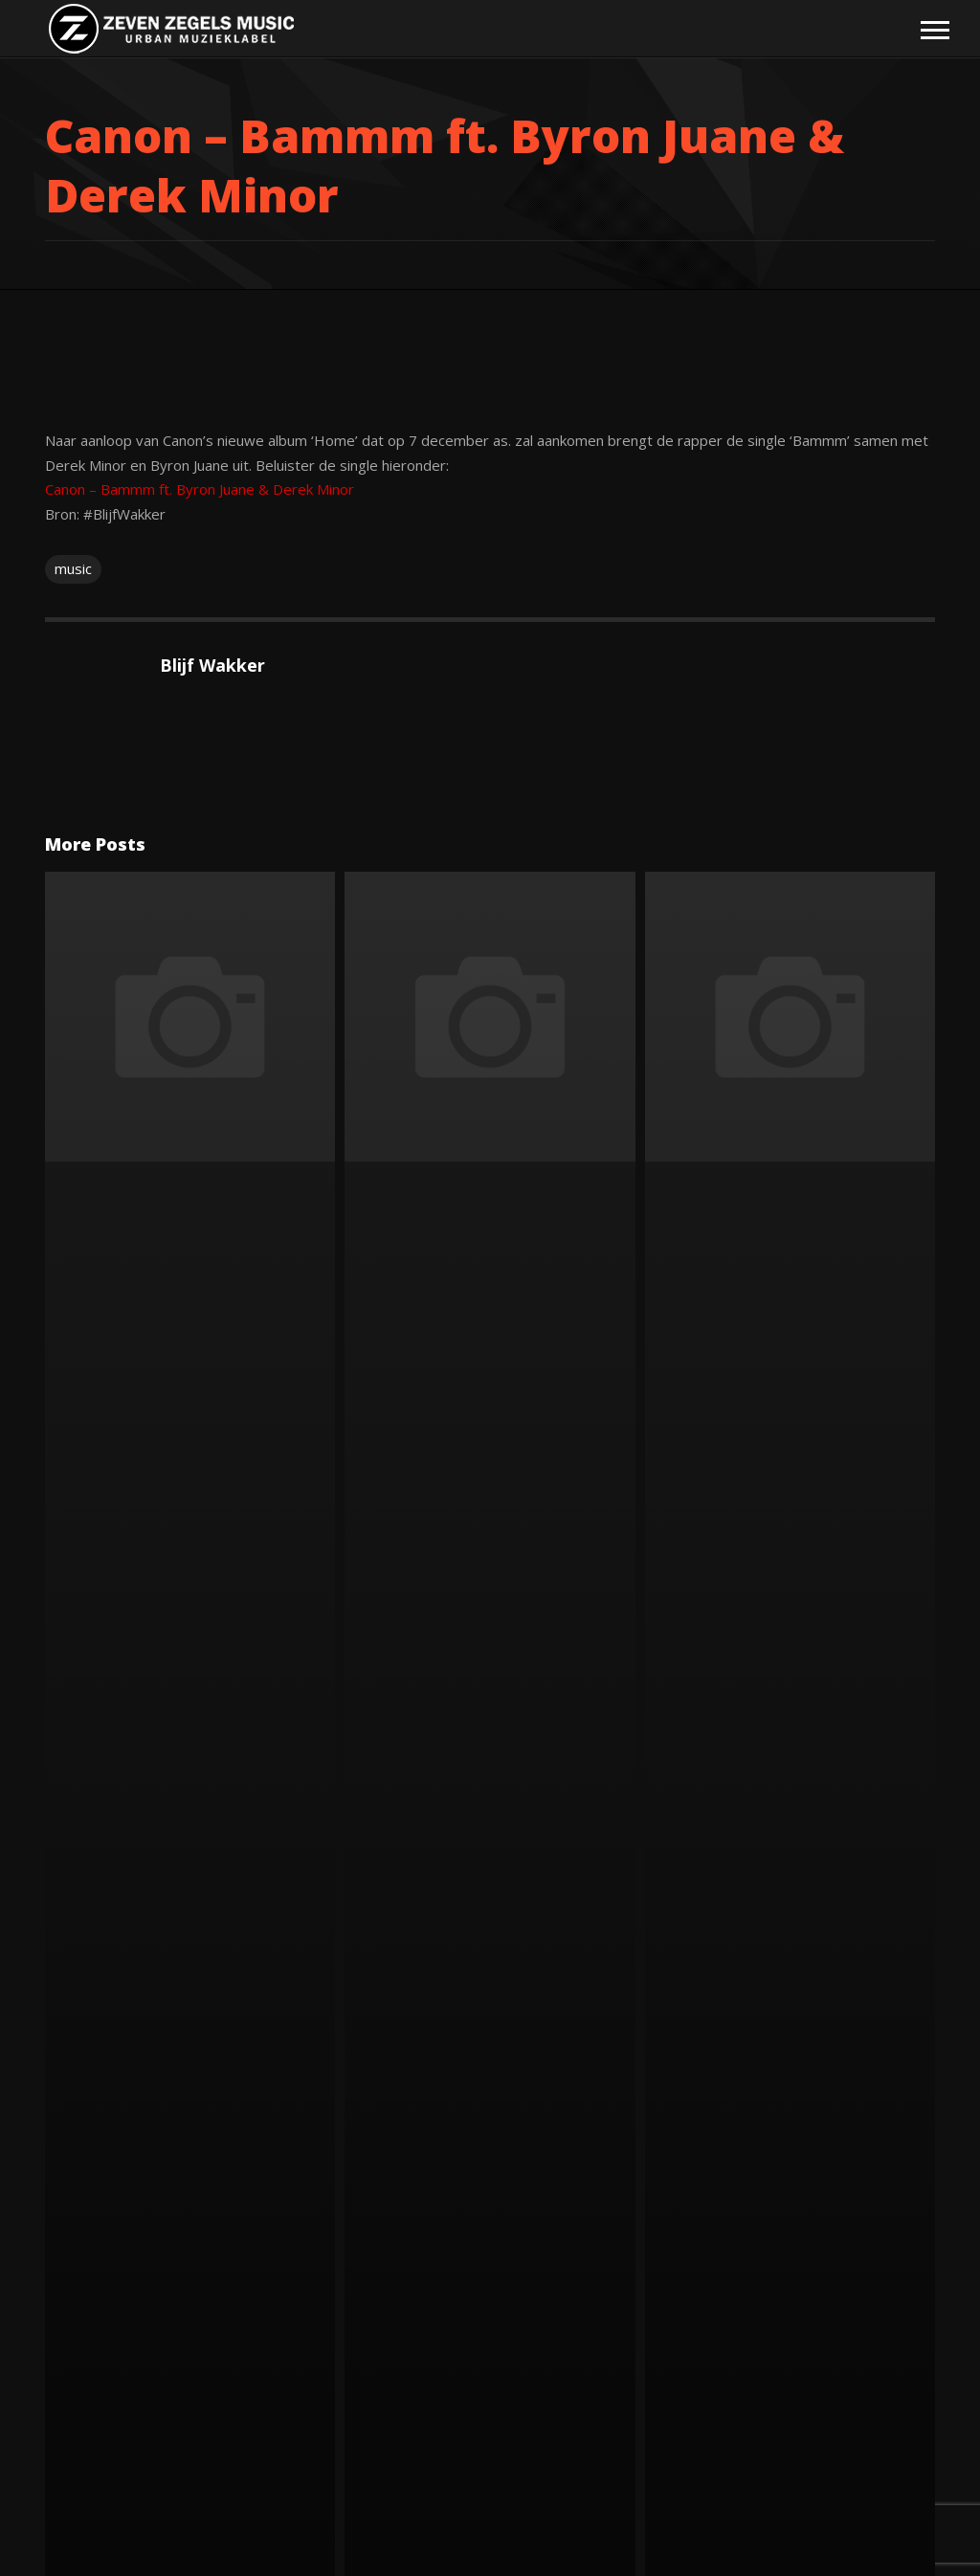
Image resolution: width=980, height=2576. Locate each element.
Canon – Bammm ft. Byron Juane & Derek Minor (199, 489)
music (73, 568)
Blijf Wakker (212, 665)
